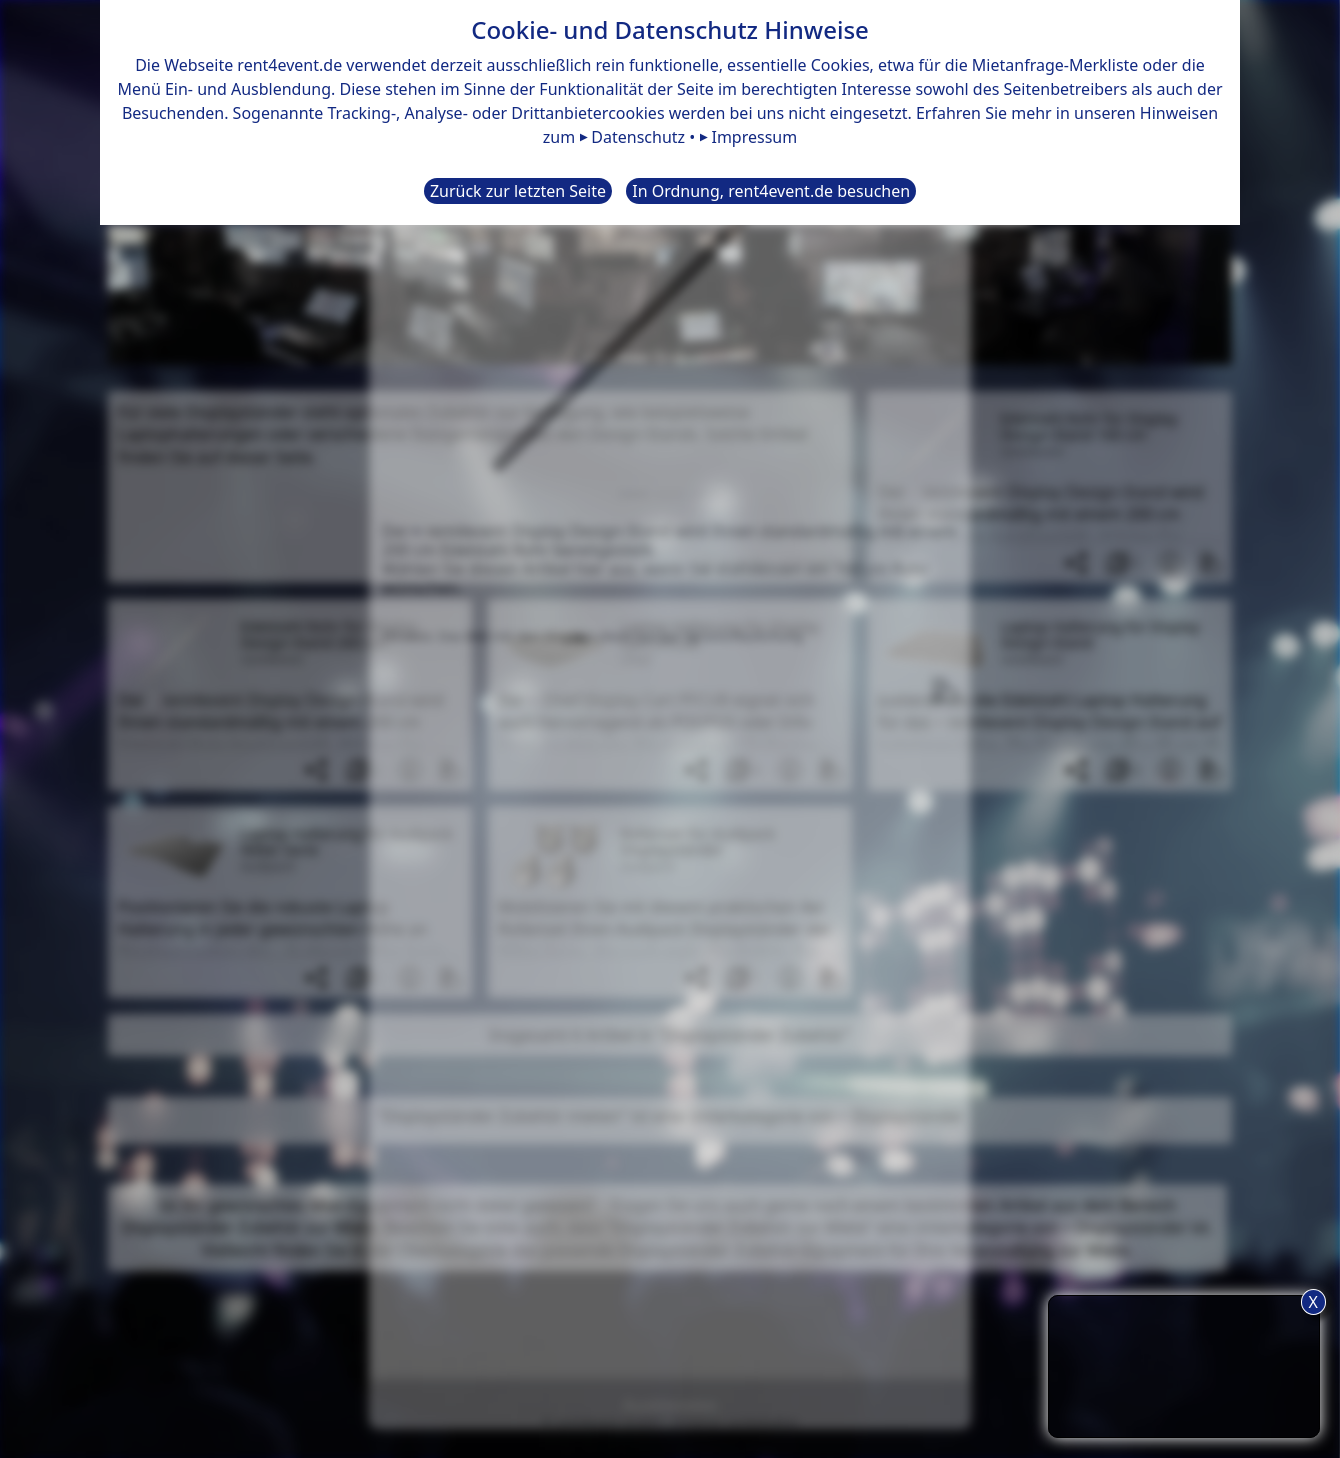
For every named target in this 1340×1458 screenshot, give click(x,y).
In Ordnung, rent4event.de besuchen (771, 191)
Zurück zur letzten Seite (518, 191)
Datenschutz (638, 137)
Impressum (754, 137)
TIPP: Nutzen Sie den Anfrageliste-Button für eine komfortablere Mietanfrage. (1184, 1363)
